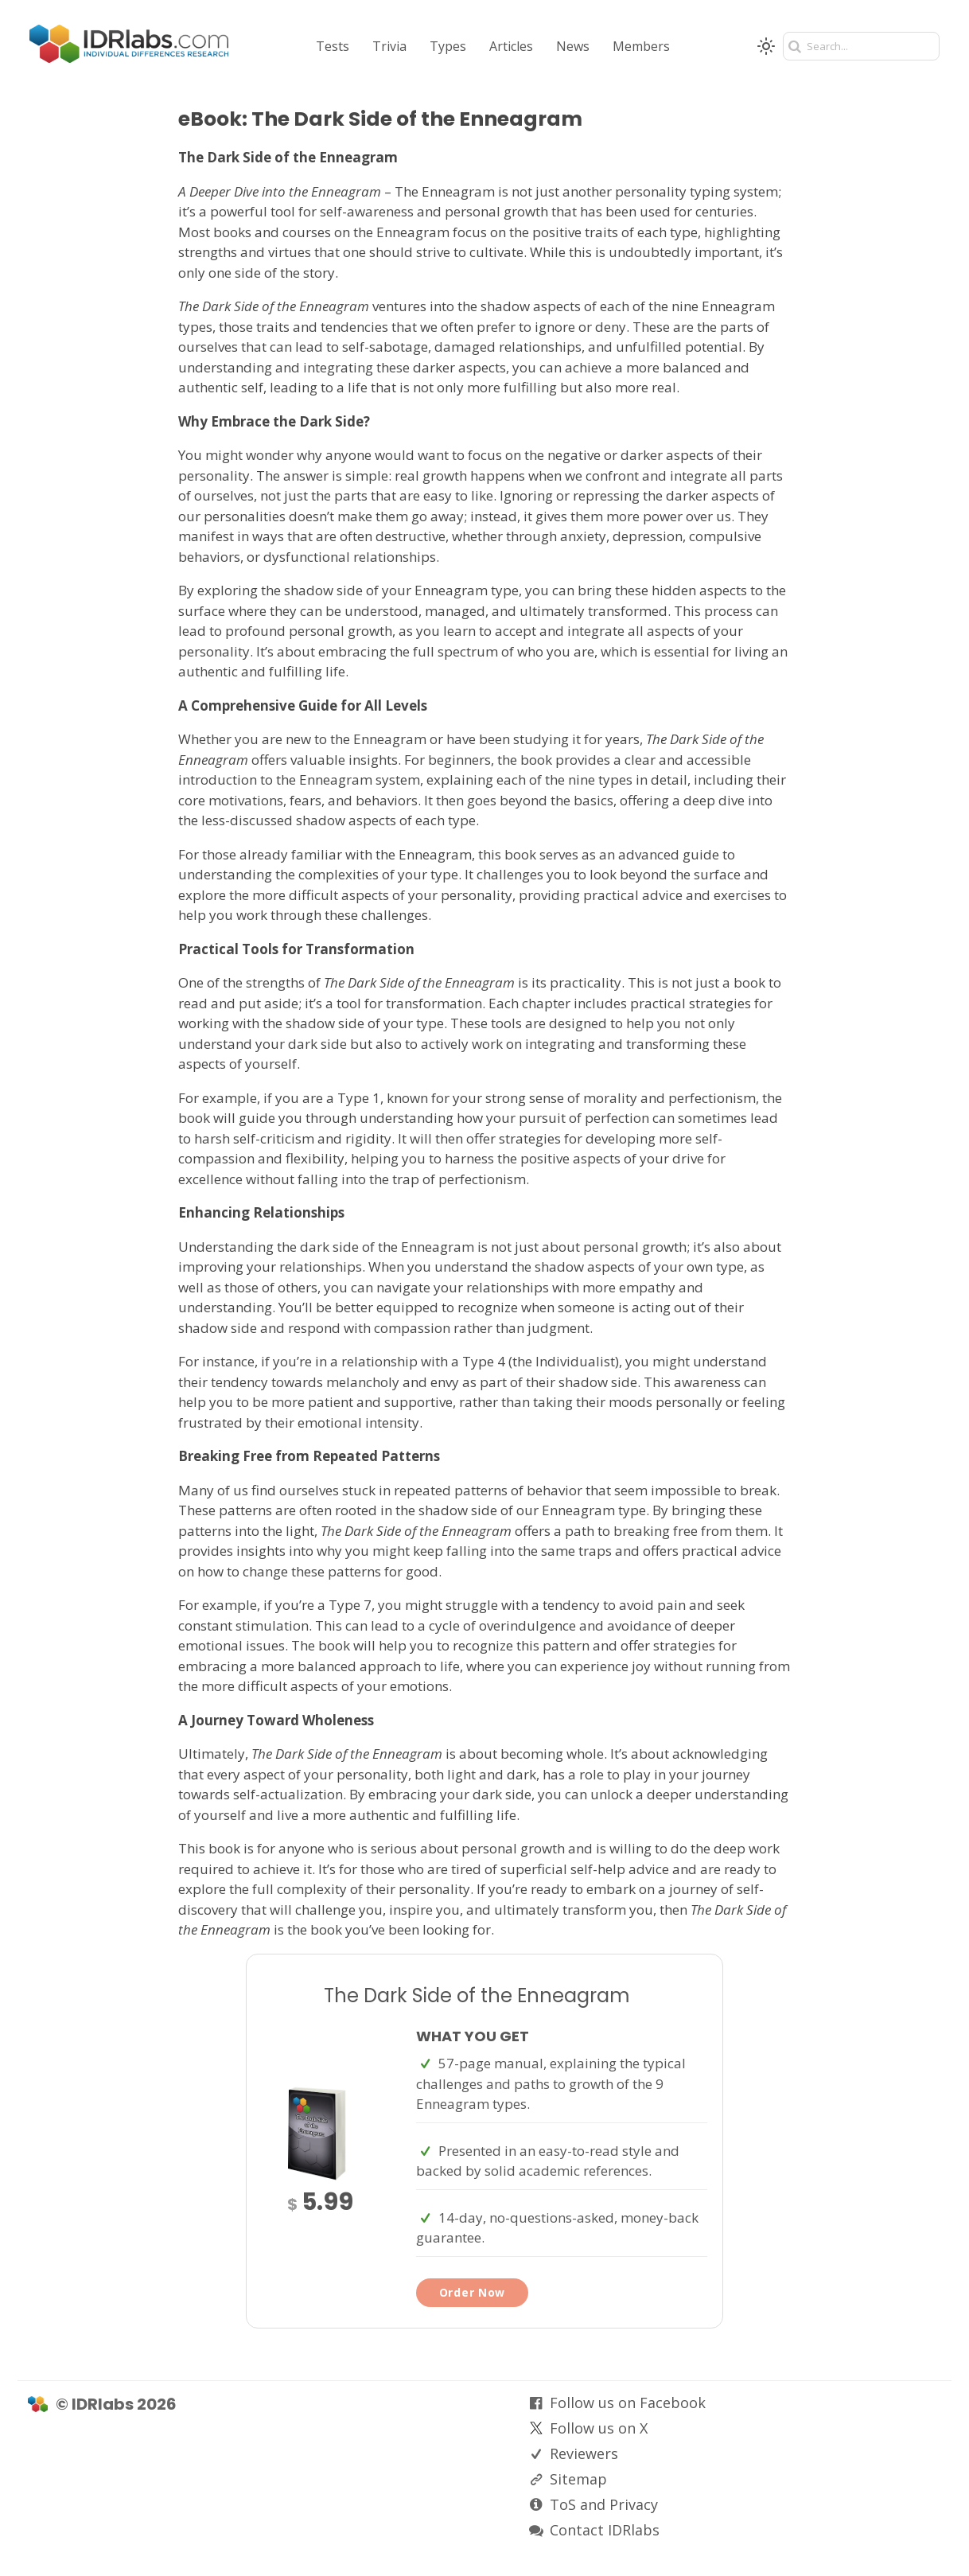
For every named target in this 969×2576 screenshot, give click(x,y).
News (573, 46)
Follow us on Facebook (628, 2402)
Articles (511, 46)
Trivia (389, 46)
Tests (332, 46)
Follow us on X (599, 2428)
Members (641, 46)
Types (448, 46)
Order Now (472, 2292)
